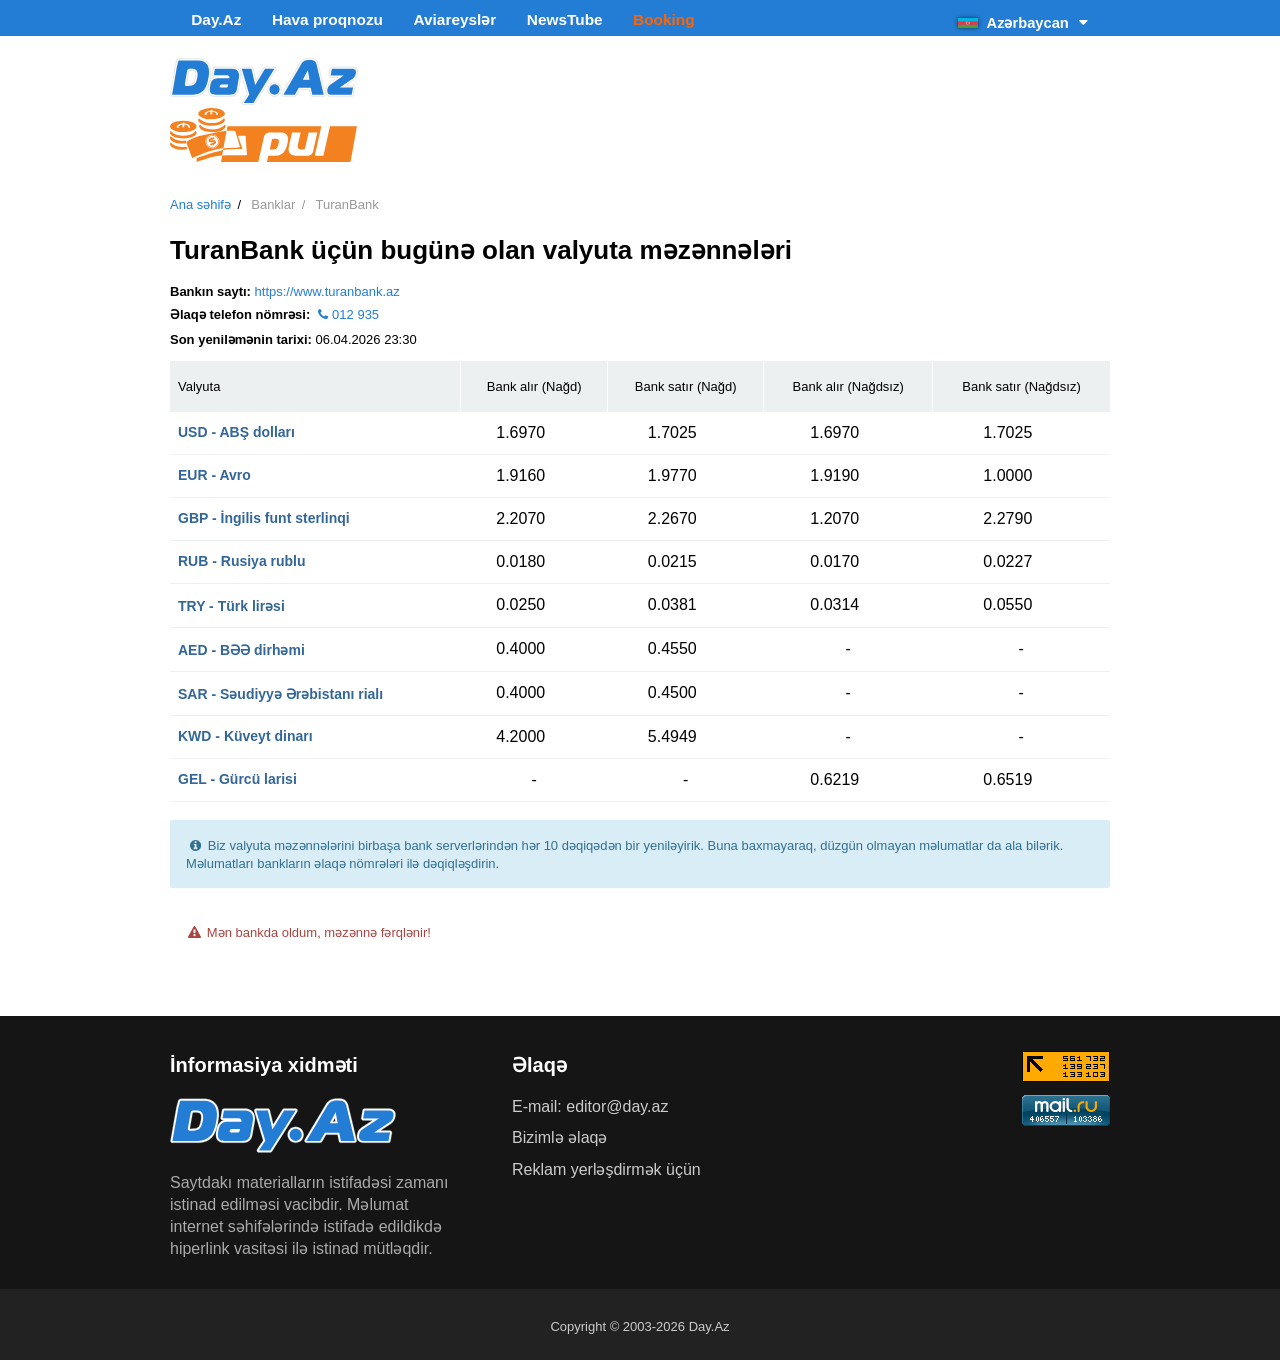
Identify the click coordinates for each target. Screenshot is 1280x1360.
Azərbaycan (1024, 20)
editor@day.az (617, 1101)
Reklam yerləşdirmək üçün (606, 1164)
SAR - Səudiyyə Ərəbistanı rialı (280, 689)
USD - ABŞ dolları (236, 427)
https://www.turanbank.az (327, 286)
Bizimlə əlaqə (559, 1132)
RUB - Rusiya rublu (242, 556)
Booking (597, 20)
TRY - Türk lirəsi (231, 601)
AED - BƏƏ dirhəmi (241, 645)
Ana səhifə (200, 200)
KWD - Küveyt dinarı (245, 731)
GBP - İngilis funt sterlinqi (264, 513)
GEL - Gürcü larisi (237, 774)
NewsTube (510, 20)
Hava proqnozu (303, 20)
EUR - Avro (214, 470)
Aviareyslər (415, 20)
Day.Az (207, 20)
